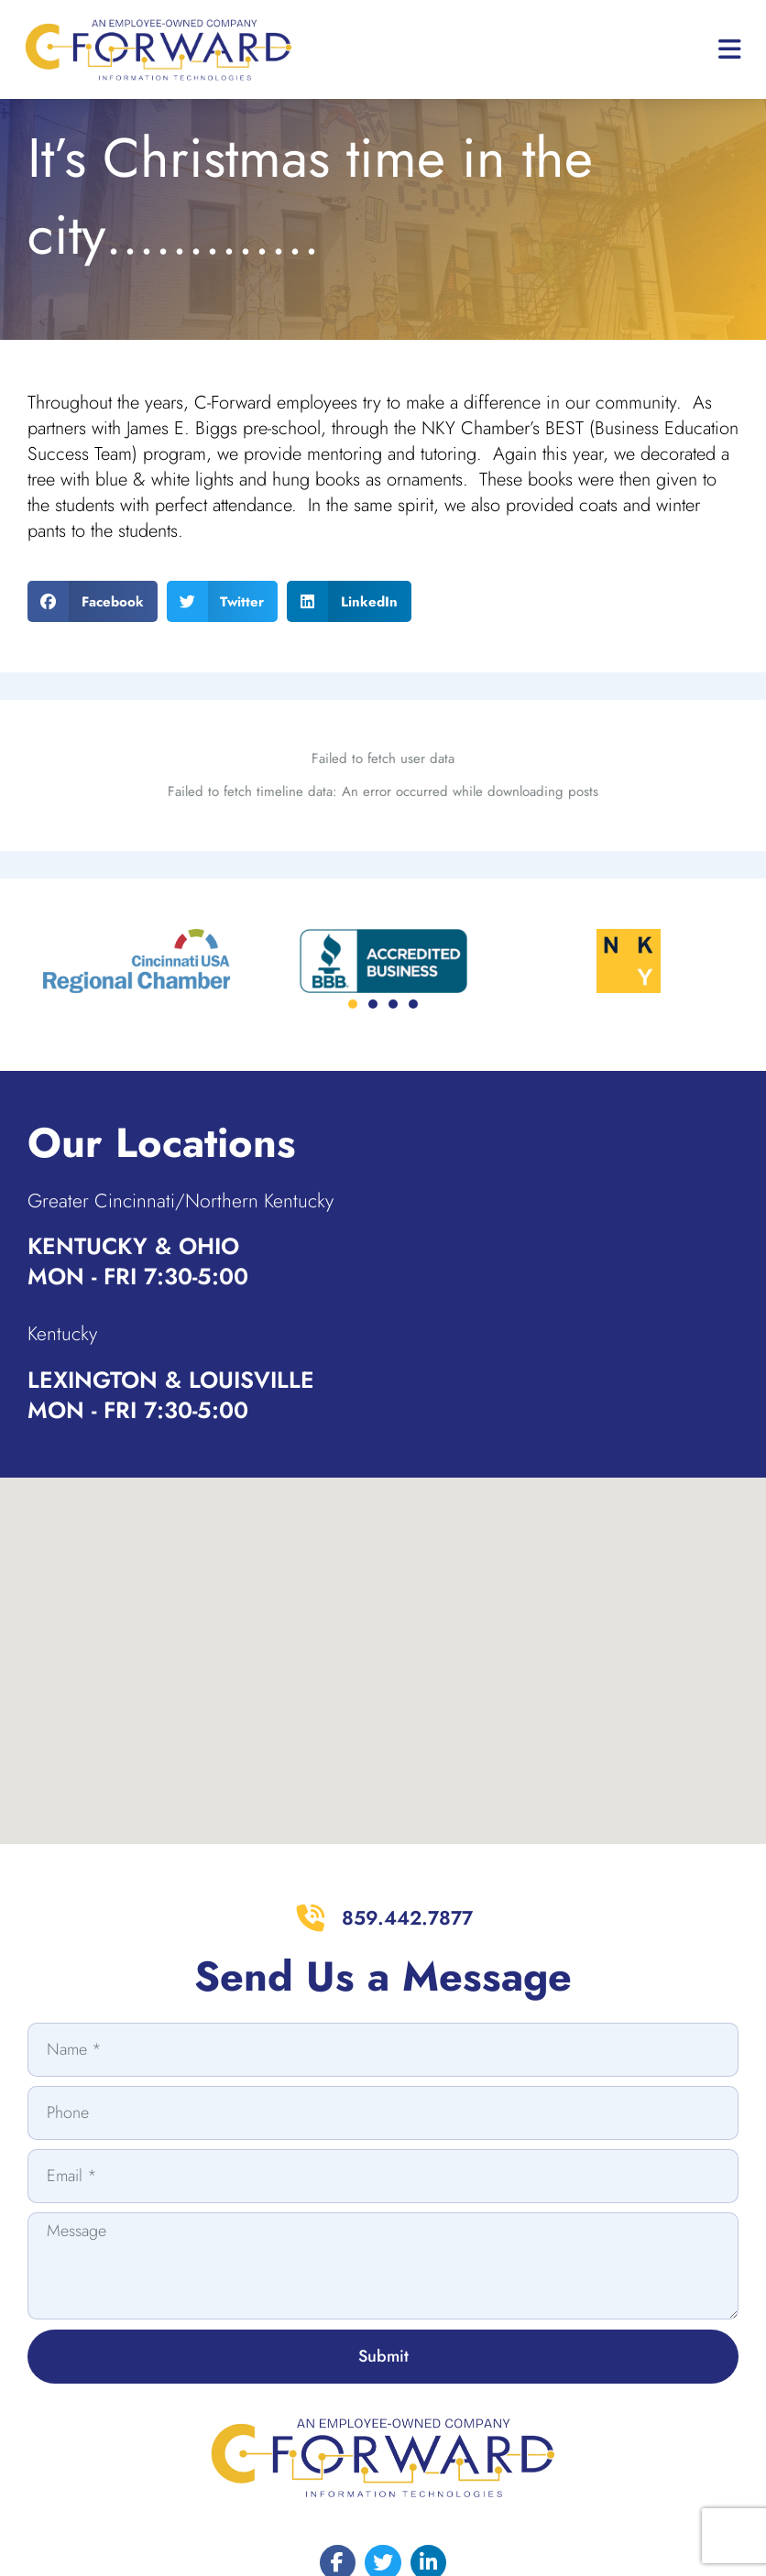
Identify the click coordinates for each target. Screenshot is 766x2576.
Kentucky (68, 1282)
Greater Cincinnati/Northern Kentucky (208, 1148)
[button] (92, 647)
